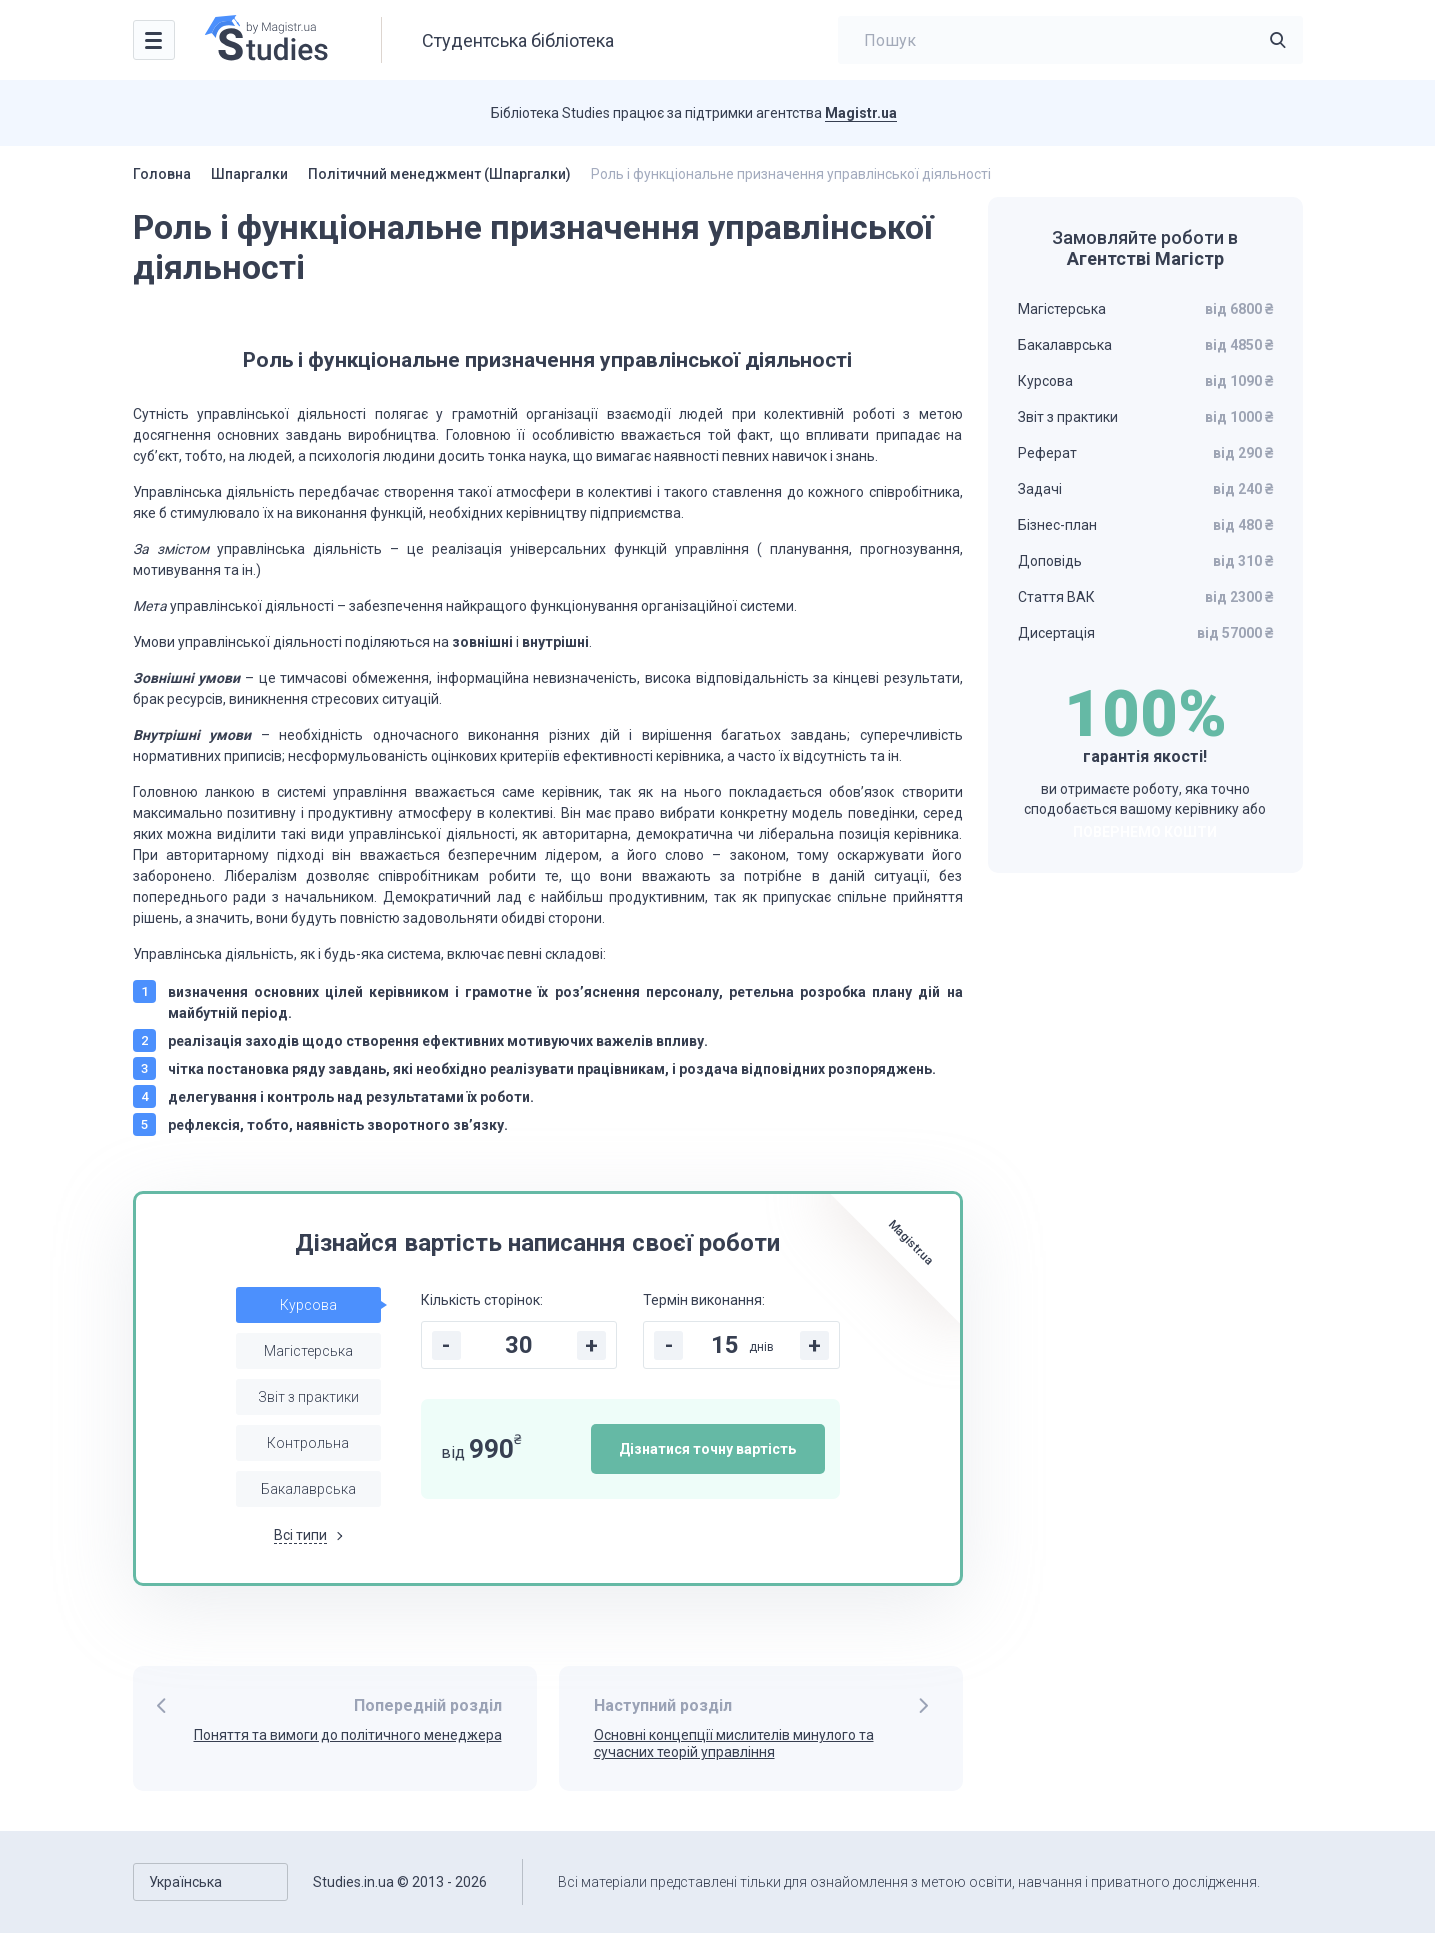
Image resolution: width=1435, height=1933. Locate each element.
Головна (162, 174)
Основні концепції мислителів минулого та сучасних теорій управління (734, 1743)
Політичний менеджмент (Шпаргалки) (439, 174)
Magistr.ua (861, 113)
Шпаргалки (249, 174)
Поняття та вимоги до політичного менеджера (348, 1735)
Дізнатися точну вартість (707, 1449)
